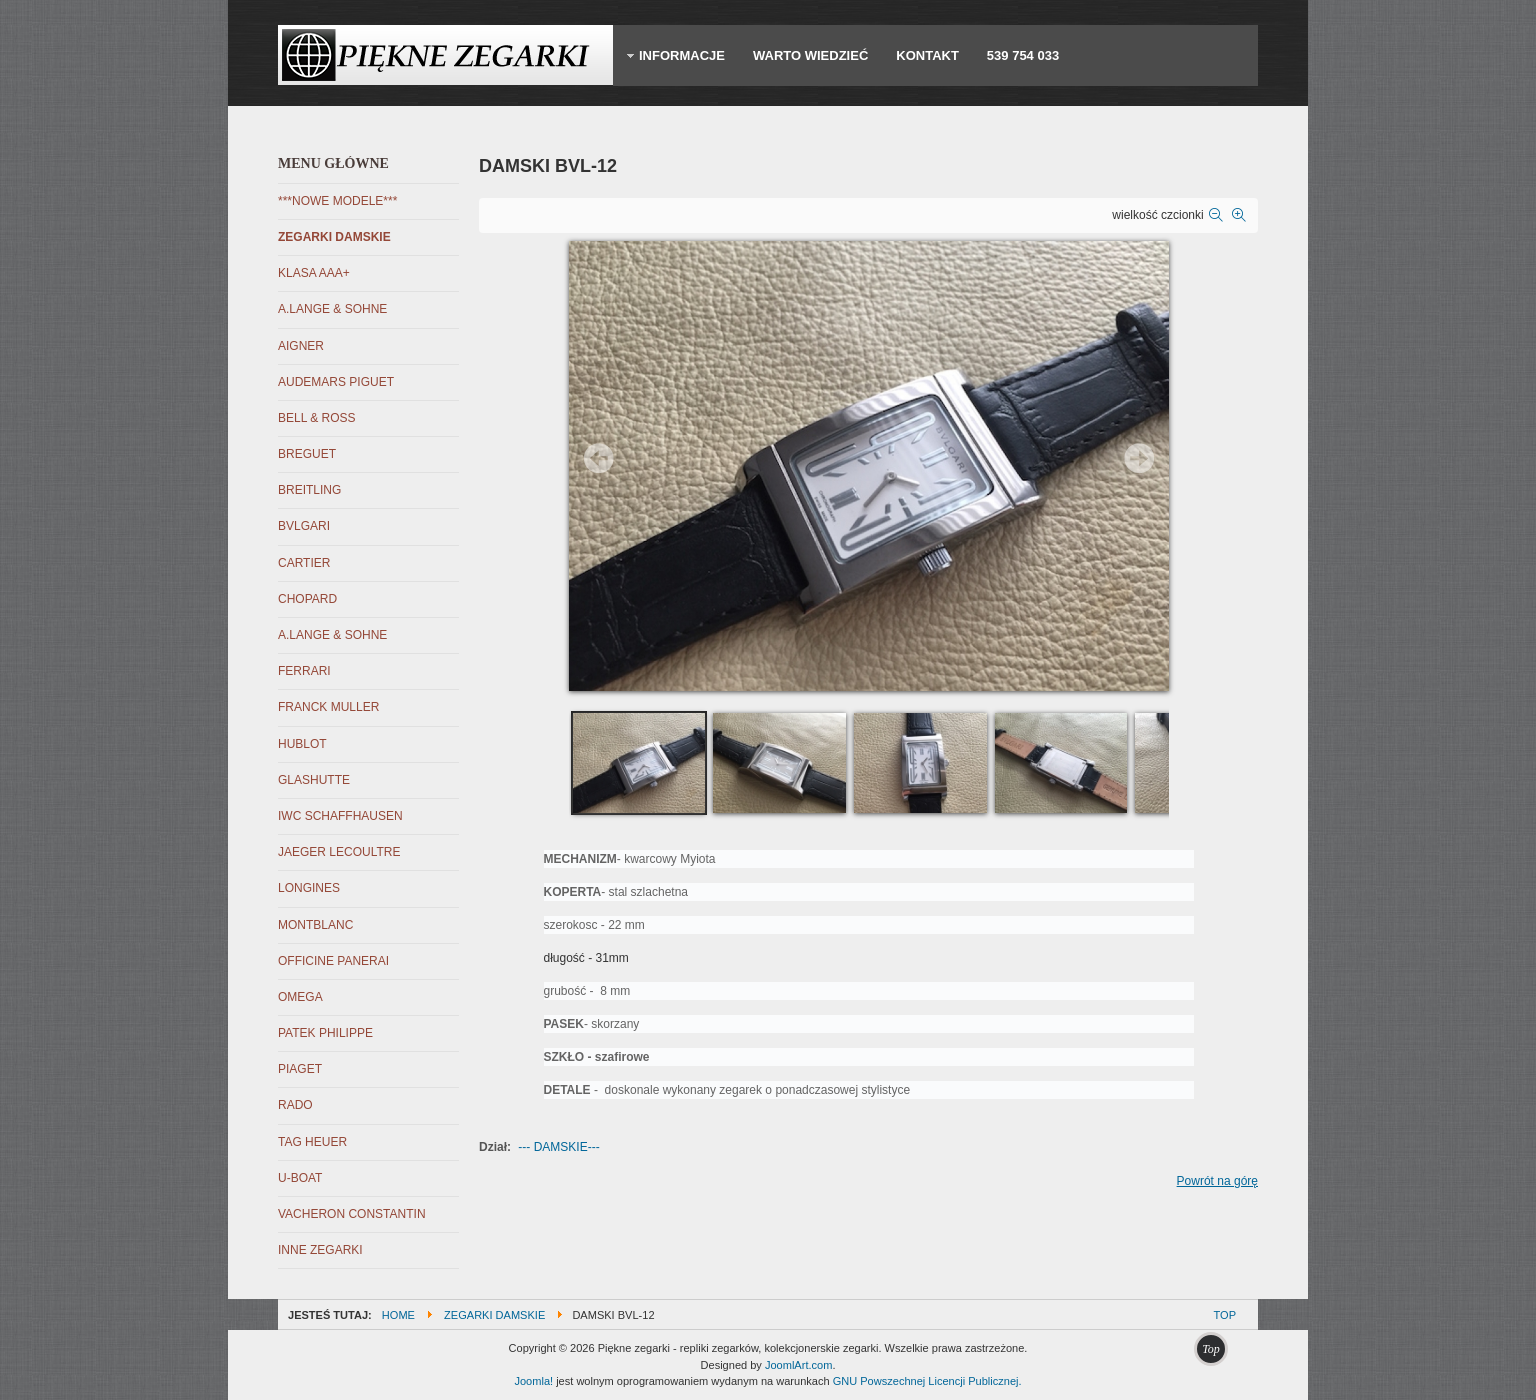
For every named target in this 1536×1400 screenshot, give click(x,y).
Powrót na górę (1217, 1181)
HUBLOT (302, 744)
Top (1225, 1315)
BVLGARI (304, 526)
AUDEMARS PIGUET (336, 382)
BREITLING (309, 490)
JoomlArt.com (798, 1365)
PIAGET (300, 1069)
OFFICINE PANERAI (333, 961)
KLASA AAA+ (314, 273)
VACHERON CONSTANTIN (352, 1214)
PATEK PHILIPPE (325, 1033)
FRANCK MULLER (328, 707)
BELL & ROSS (317, 418)
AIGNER (301, 346)
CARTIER (304, 563)
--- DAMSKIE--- (558, 1147)
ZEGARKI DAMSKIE (334, 237)
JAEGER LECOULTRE (339, 852)
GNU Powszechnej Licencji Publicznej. (927, 1381)
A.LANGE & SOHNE (332, 309)
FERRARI (304, 671)
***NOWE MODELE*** (337, 201)
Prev (599, 458)
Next (1139, 458)
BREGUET (307, 454)
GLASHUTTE (314, 780)
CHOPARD (307, 599)
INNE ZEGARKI (320, 1250)
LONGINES (309, 888)
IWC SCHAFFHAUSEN (340, 816)
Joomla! (533, 1381)
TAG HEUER (312, 1142)
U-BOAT (300, 1178)
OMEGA (300, 997)
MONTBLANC (315, 925)
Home (398, 1315)
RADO (295, 1105)
